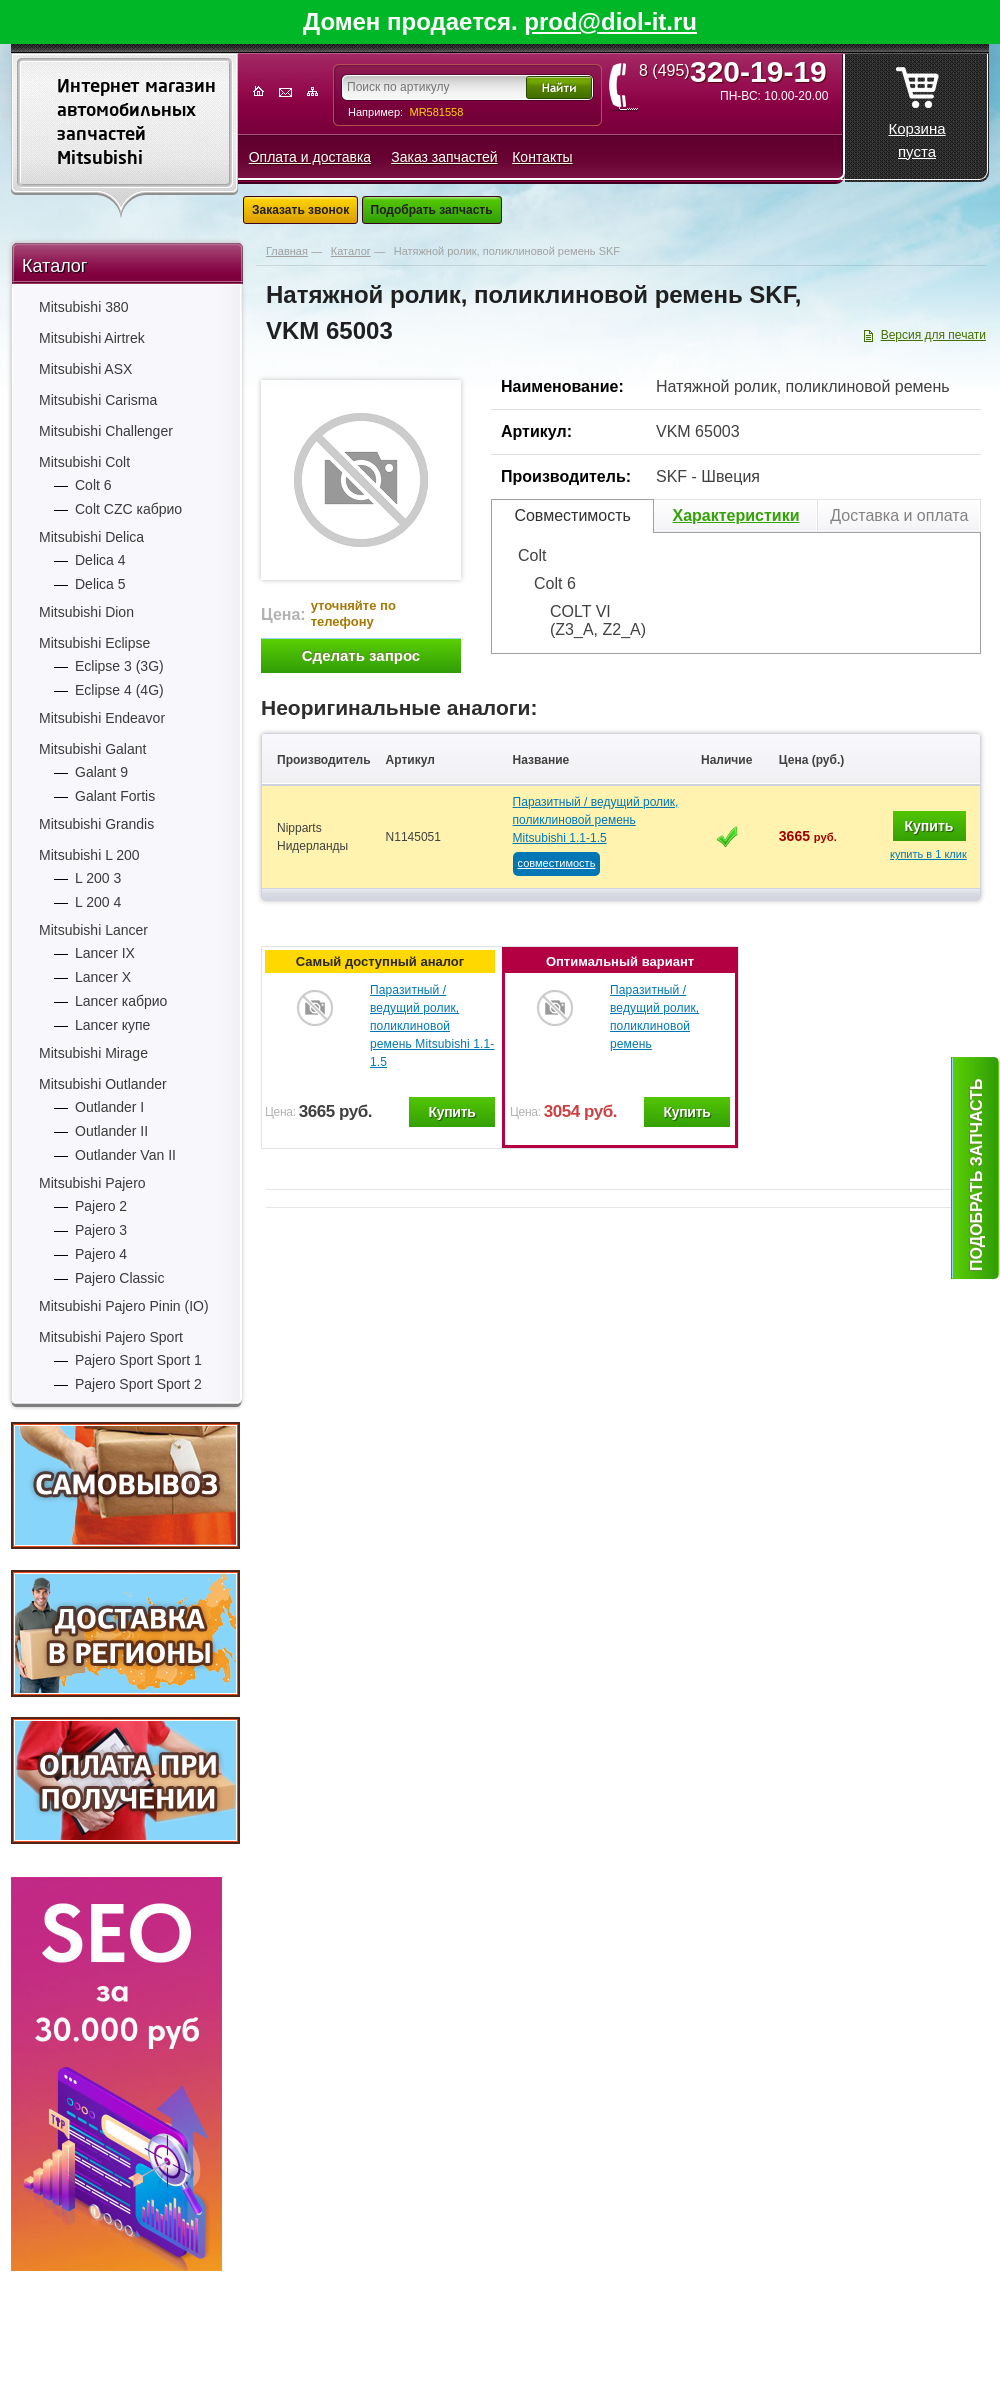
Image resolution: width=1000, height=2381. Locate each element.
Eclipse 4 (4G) (119, 690)
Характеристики (735, 515)
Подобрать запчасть (432, 210)
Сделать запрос (361, 655)
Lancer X (103, 977)
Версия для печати (933, 335)
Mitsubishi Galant (92, 749)
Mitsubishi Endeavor (102, 718)
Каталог (54, 266)
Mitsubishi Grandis (96, 824)
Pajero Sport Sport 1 (138, 1360)
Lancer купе (112, 1025)
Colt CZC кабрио (128, 509)
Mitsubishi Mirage (93, 1053)
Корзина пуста (916, 107)
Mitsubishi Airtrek (92, 338)
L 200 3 (98, 878)
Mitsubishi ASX (85, 369)
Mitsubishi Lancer (93, 930)
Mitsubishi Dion (86, 612)
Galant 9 (101, 772)
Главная (287, 251)
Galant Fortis (115, 796)
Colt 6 (93, 485)
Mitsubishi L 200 (89, 855)
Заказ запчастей (444, 157)
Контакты (542, 157)
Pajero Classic (119, 1278)
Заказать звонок (300, 210)
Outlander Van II (125, 1155)
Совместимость (572, 515)
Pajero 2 (101, 1206)
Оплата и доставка (310, 157)
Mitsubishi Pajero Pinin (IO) (124, 1306)
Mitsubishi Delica (91, 537)
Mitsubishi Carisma (98, 400)
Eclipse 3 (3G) (119, 666)
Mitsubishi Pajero (92, 1183)
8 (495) (739, 71)
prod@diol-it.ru (610, 21)
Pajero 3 (101, 1230)
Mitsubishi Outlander (103, 1084)
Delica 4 (100, 560)
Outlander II (111, 1131)
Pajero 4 (101, 1254)
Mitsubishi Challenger (106, 431)
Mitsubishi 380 (84, 307)
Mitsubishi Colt (84, 462)
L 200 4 (98, 902)
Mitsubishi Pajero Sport (111, 1337)
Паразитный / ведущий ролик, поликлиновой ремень (654, 1017)
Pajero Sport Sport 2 (138, 1384)
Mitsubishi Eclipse (94, 643)
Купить (929, 826)
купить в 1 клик (928, 854)
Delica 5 (100, 584)
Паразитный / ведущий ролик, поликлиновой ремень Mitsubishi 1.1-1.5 (596, 820)
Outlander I (109, 1107)
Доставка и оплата (899, 515)
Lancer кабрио (121, 1001)
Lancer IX (105, 953)
